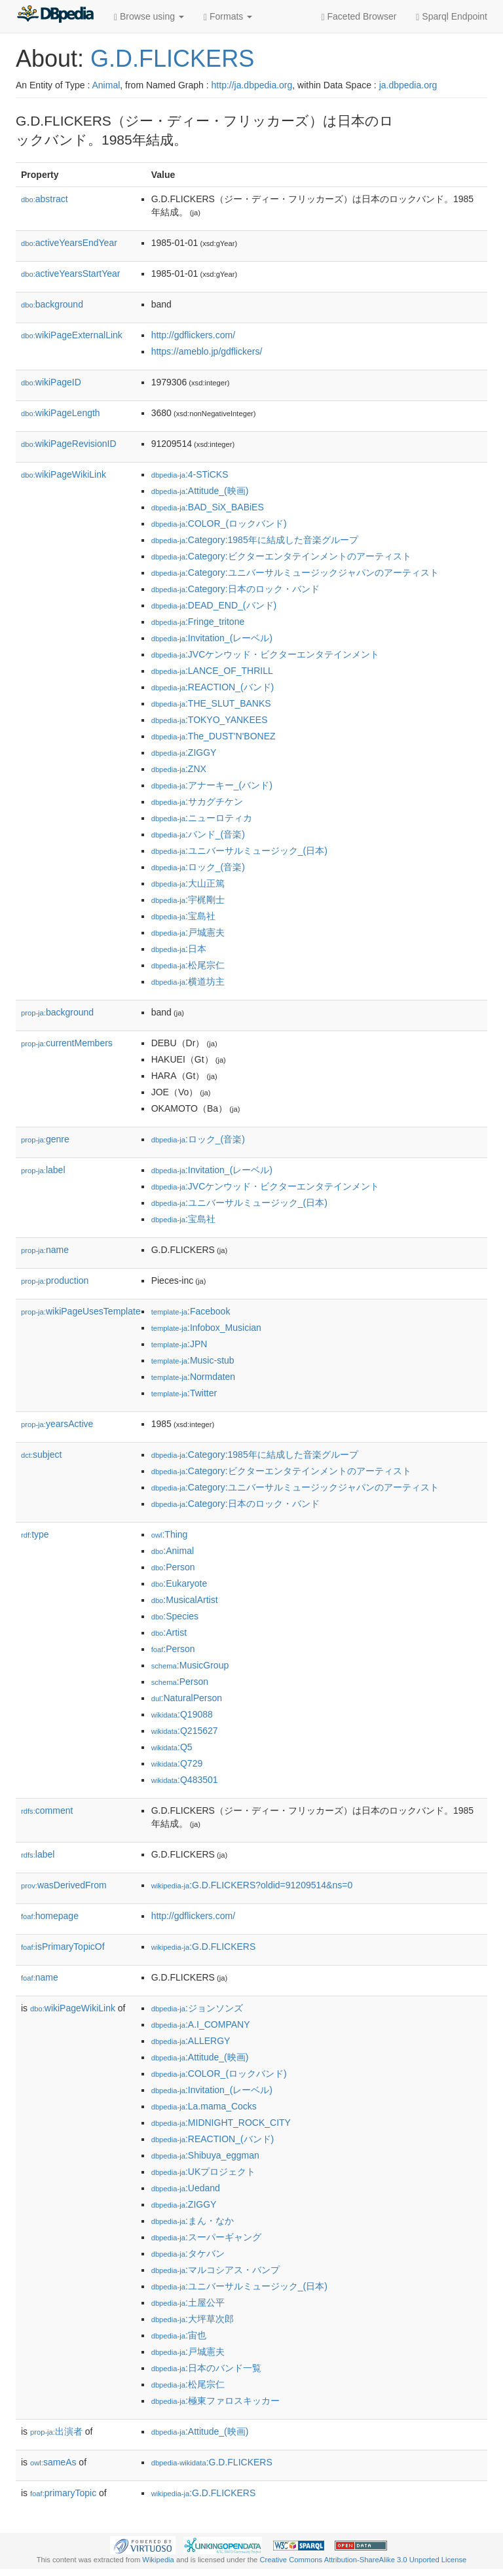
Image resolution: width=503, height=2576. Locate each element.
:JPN (179, 1344)
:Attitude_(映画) (200, 490)
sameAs (53, 2462)
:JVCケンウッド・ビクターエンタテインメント (265, 654)
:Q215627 (184, 1730)
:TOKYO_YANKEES (209, 720)
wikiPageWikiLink (63, 474)
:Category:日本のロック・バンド (235, 589)
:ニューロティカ (201, 818)
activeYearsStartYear (71, 273)
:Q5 (172, 1747)
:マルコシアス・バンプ (215, 2270)
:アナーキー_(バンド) (211, 785)
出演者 (56, 2431)
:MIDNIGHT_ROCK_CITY (221, 2122)
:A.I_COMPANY (200, 2024)
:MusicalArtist (184, 1600)
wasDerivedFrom (64, 1885)
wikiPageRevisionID (69, 443)
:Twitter (184, 1393)
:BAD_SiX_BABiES (207, 507)
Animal (106, 85)
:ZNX (178, 769)
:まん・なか (192, 2220)
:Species (174, 1616)
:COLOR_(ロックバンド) (219, 523)
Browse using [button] (149, 16)
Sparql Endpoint (451, 16)
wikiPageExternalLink (71, 335)
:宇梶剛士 (188, 899)
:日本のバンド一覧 (206, 2368)
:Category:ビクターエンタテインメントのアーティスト (281, 556)
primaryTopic (63, 2493)
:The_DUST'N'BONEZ (213, 736)
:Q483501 (184, 1779)
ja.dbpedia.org (408, 85)
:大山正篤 (188, 883)
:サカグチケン (197, 801)
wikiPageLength (60, 413)
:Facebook (191, 1311)
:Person (173, 1567)
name (45, 1249)
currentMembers (67, 1043)
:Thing (169, 1534)
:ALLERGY (191, 2041)
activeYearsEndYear (69, 243)
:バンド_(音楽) (198, 834)
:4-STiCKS (190, 474)
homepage (50, 1916)
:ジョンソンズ (197, 2008)
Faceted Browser (359, 16)
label (43, 1170)
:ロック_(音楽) (198, 867)
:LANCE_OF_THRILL (212, 670)
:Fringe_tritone (198, 621)
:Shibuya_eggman (205, 2155)
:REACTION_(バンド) (212, 687)
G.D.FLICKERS (172, 58)
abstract (44, 199)
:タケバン (188, 2253)
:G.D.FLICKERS (203, 1946)
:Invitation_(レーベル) (211, 638)
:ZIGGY (184, 752)
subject (41, 1454)
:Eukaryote (179, 1583)
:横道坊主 (188, 981)
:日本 (178, 949)
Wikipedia (158, 2560)
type (35, 1534)
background (52, 304)
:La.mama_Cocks (204, 2106)
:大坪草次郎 (192, 2319)
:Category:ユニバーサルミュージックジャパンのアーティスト (295, 572)
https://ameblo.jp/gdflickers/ (207, 351)
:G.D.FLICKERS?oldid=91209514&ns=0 (252, 1885)
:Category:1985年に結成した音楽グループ (254, 540)
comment (47, 1810)
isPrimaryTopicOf (63, 1946)
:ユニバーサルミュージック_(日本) (239, 850)
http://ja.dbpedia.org (252, 85)
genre (45, 1139)
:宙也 (178, 2335)
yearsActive (57, 1424)
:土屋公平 (188, 2302)
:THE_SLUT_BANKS (211, 703)
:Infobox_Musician (206, 1327)
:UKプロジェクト (203, 2171)
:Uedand (185, 2188)
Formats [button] (228, 16)
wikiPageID (51, 382)
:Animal (172, 1550)
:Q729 (177, 1763)
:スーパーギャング (206, 2237)
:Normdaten (193, 1376)
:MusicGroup (190, 1665)
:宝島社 (183, 916)
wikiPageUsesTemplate (81, 1311)
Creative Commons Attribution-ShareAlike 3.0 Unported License (362, 2560)
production (54, 1280)
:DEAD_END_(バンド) (214, 605)
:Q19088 (182, 1714)
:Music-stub (192, 1360)
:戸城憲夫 (188, 932)
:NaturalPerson (186, 1698)
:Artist (169, 1632)
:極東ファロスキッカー (215, 2400)
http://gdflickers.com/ (193, 335)
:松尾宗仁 (188, 965)
